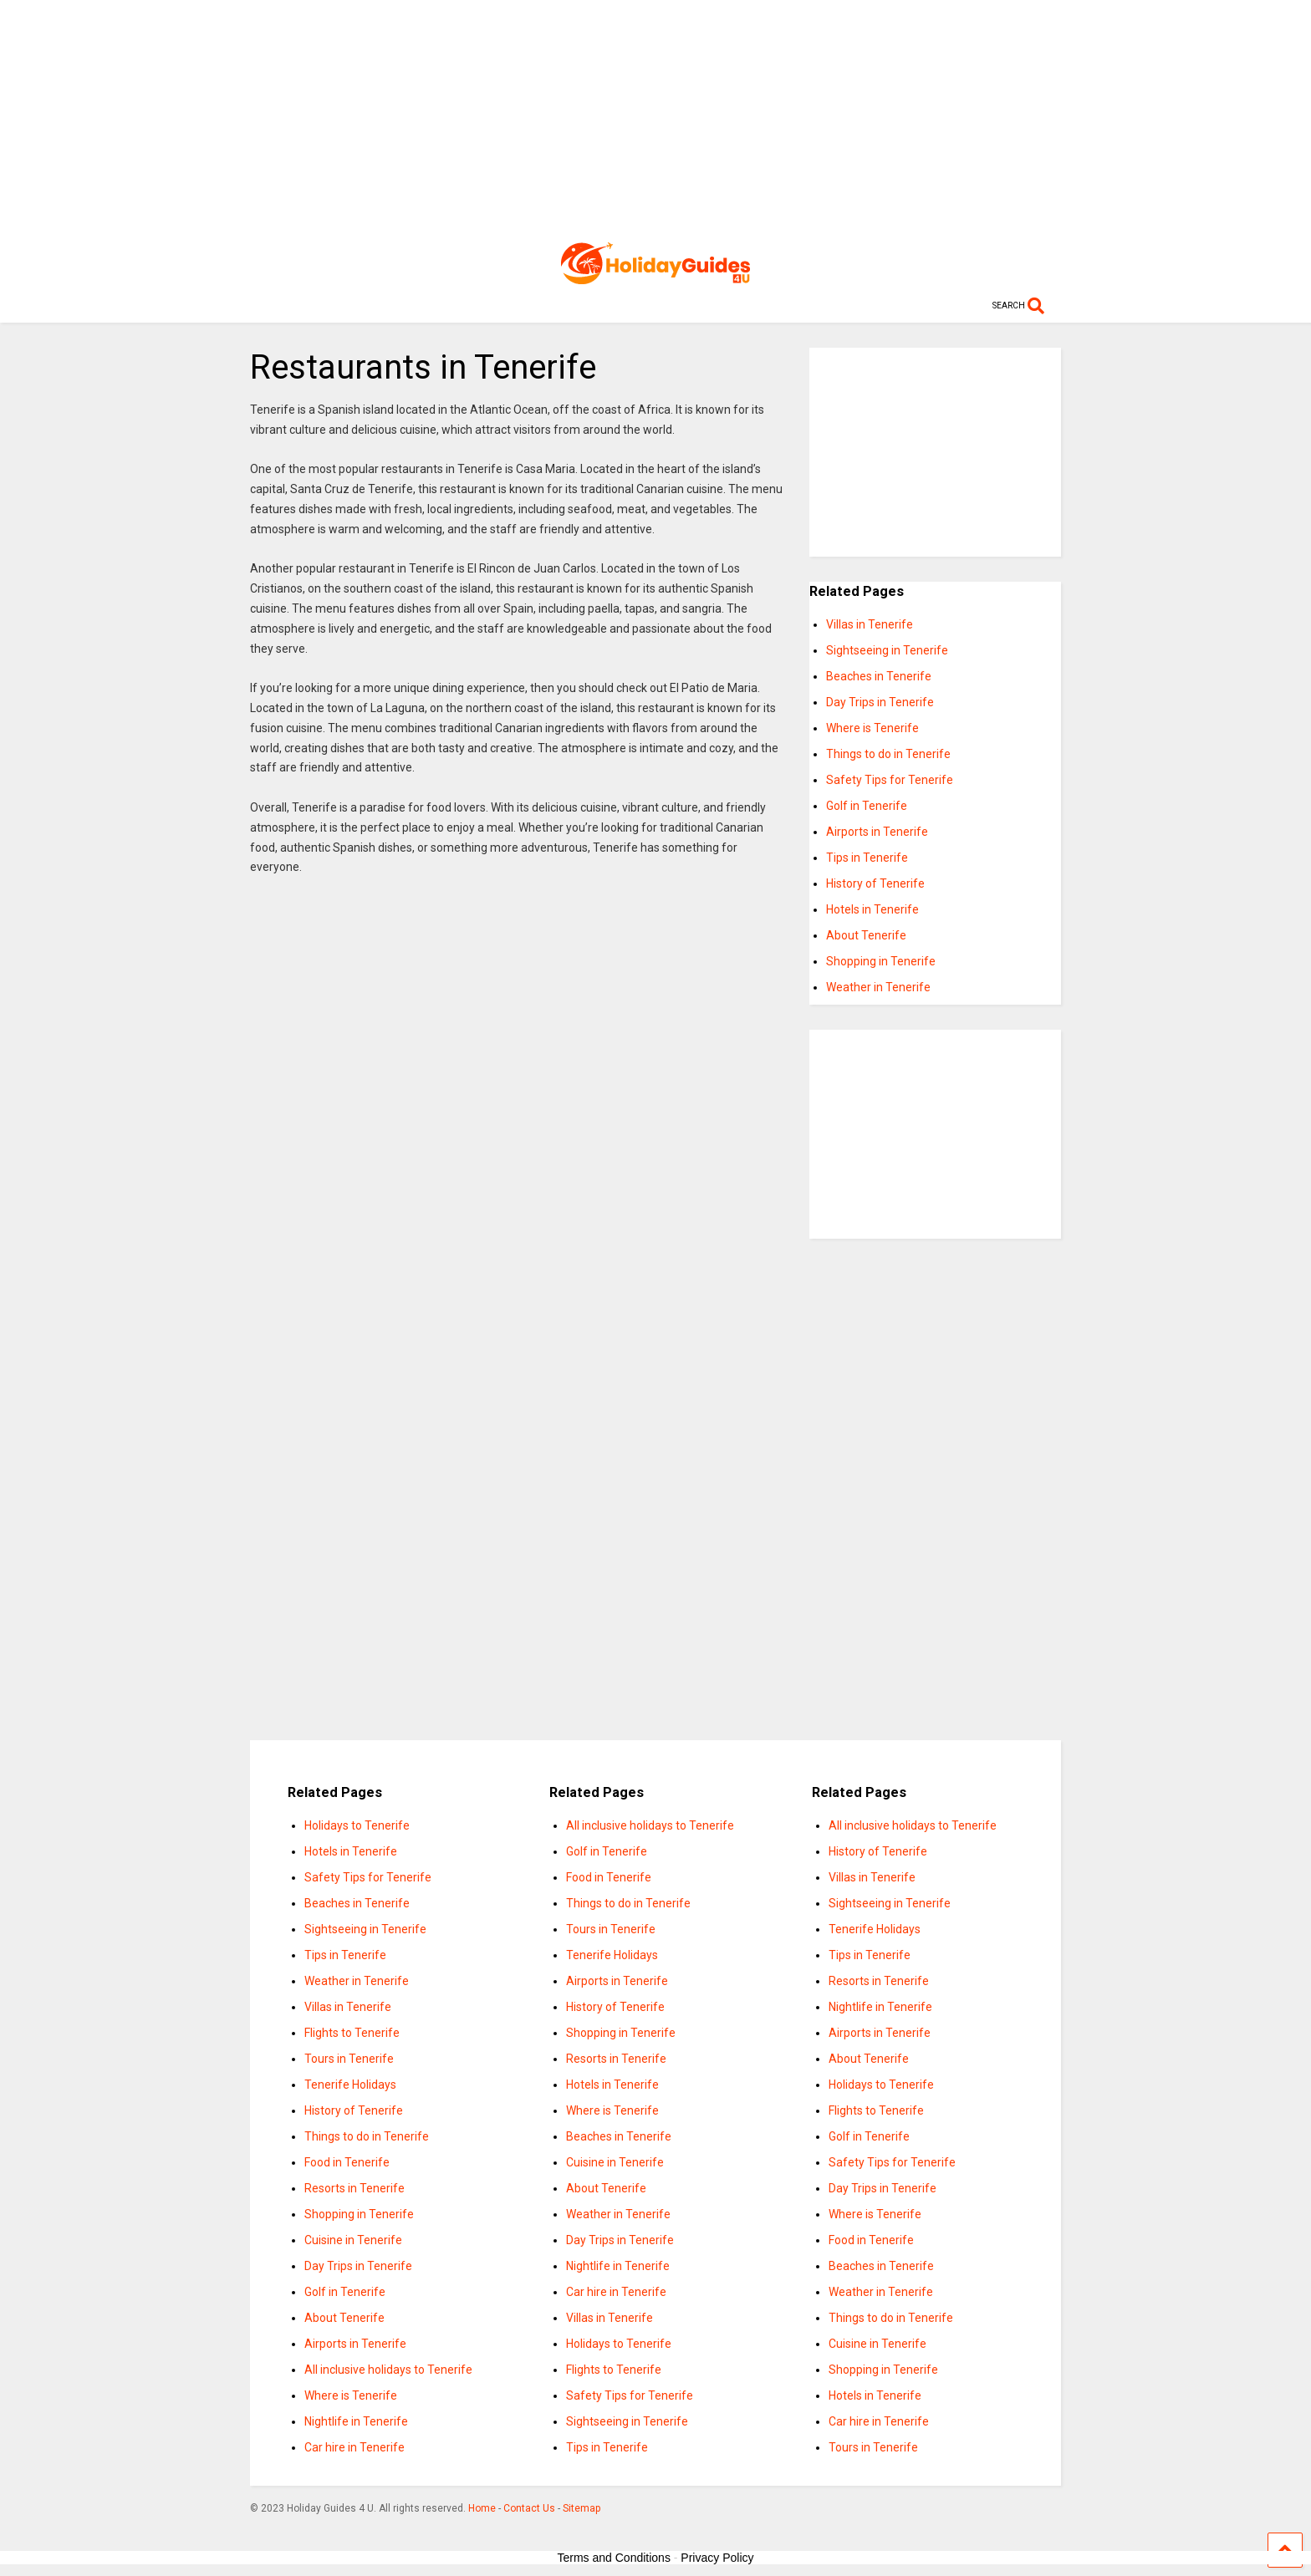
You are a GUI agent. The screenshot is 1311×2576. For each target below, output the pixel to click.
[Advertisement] (656, 117)
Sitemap (581, 2508)
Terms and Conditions (614, 2557)
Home (482, 2508)
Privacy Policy (717, 2557)
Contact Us (529, 2508)
